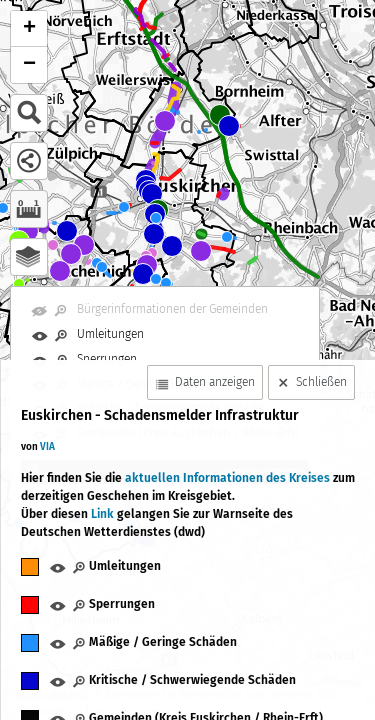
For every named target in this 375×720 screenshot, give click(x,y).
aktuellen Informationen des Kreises (229, 478)
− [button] (29, 65)
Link (102, 514)
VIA (47, 447)
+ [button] (29, 29)
